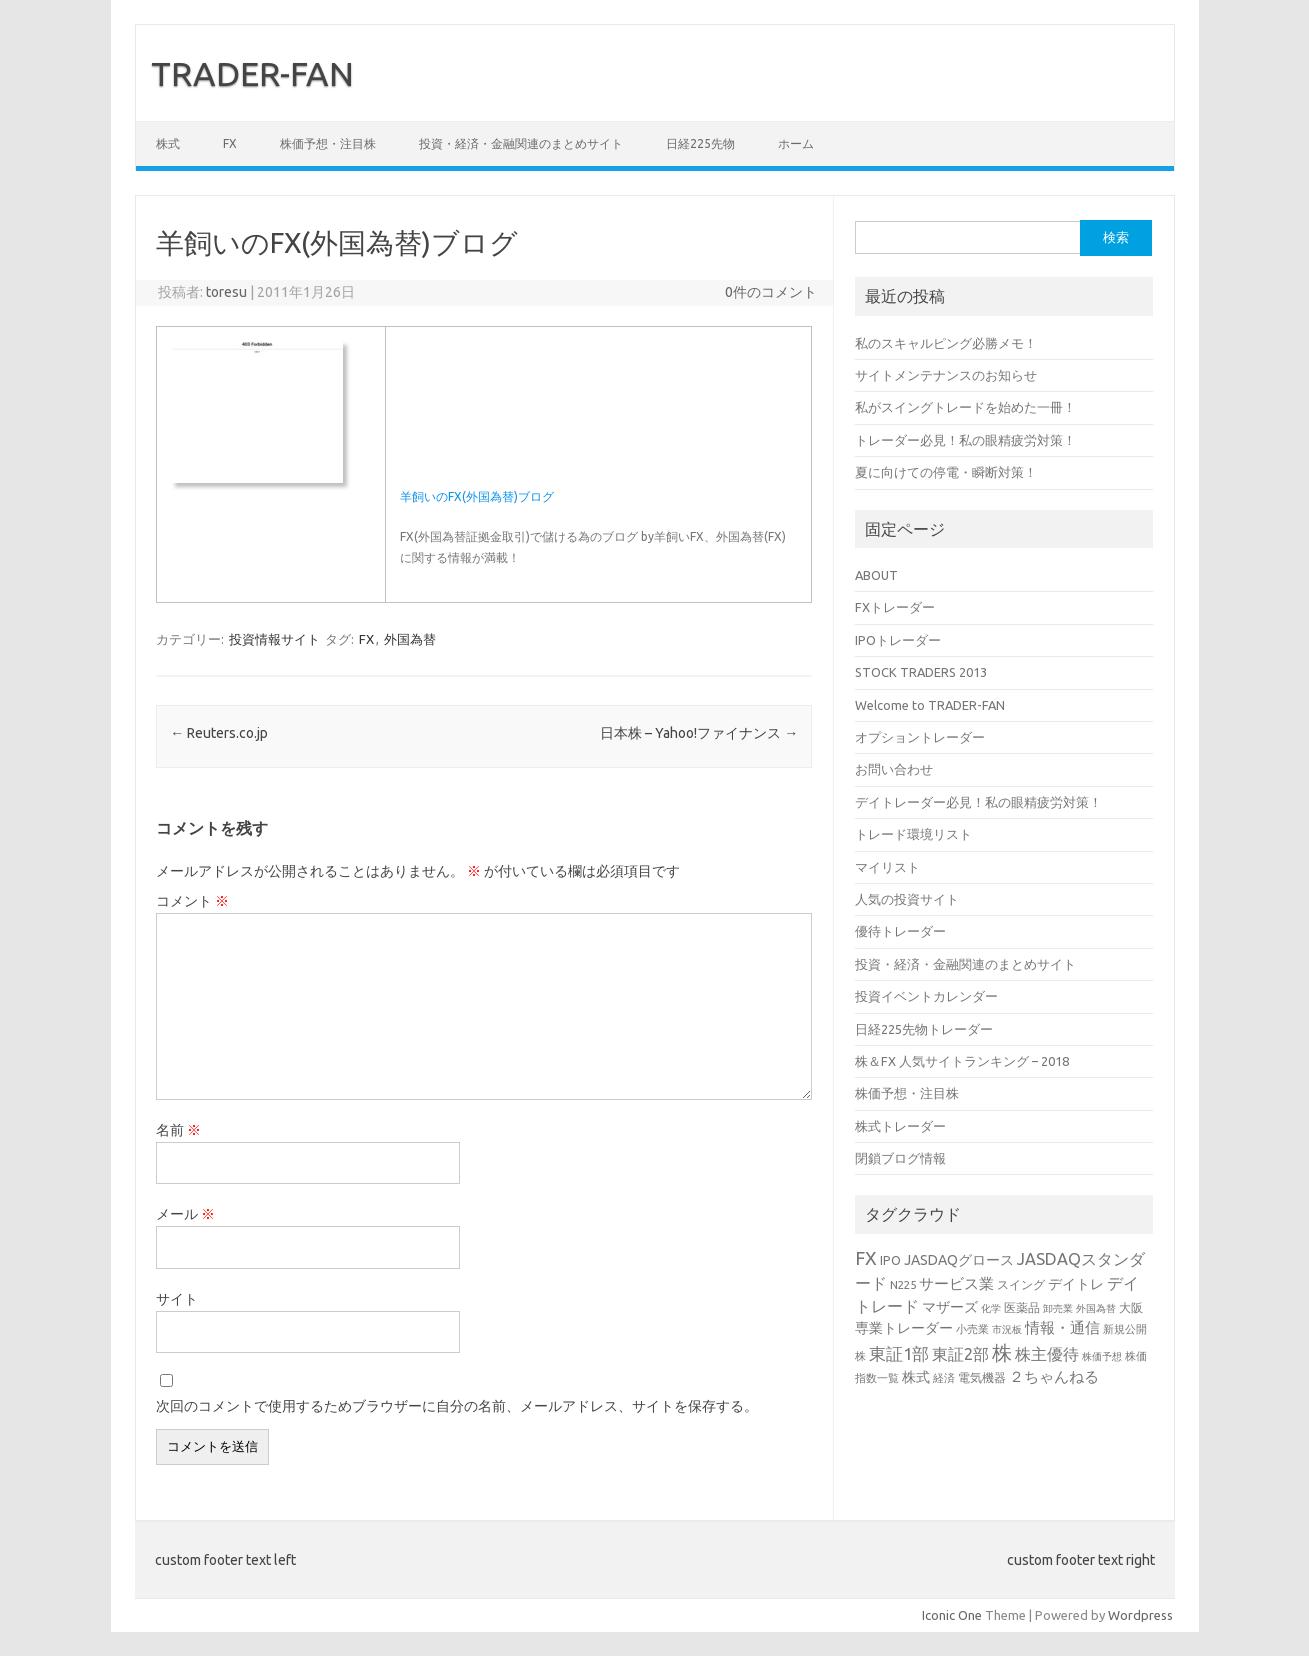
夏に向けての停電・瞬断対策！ (946, 472)
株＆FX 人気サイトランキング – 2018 (962, 1061)
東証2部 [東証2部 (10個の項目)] (960, 1354)
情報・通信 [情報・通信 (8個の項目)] (1062, 1327)
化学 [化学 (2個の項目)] (991, 1308)
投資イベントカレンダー (926, 996)
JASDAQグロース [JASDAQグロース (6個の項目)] (959, 1260)
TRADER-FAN (252, 73)
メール (185, 1214)
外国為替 (410, 639)
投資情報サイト (274, 639)
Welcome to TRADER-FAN (930, 705)
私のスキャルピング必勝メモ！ (946, 343)
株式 (168, 143)
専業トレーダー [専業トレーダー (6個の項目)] (904, 1328)
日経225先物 (700, 143)
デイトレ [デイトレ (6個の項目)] (1076, 1284)
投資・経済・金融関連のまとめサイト (521, 143)
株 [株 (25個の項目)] (1002, 1352)
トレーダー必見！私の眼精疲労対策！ (965, 440)
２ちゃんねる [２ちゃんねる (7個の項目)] (1054, 1376)
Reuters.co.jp (219, 733)
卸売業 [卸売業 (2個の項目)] (1058, 1308)
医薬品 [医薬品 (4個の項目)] (1022, 1307)
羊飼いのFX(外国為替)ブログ (477, 496)
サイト (177, 1299)
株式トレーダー (900, 1126)
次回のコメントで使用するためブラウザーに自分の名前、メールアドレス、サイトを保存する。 (457, 1406)
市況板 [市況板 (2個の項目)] (1007, 1329)
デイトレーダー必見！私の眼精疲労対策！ (978, 802)
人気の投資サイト (907, 899)
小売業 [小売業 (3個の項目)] (972, 1328)
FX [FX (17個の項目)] (866, 1258)
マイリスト (887, 867)
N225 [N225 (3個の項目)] (903, 1284)
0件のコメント (771, 292)
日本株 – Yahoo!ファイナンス (699, 733)
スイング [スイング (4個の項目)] (1021, 1284)
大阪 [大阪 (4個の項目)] (1131, 1307)
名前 (178, 1130)
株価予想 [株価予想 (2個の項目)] (1102, 1356)
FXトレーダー (895, 607)
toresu (226, 292)
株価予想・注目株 (328, 143)
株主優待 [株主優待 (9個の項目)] (1047, 1354)
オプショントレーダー (920, 737)
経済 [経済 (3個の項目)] (944, 1377)
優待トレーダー (900, 931)
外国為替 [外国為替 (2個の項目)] (1096, 1308)
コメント (192, 901)
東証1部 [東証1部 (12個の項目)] (899, 1353)
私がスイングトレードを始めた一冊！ (965, 407)
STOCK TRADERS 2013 (921, 672)
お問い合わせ (894, 769)
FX (230, 143)
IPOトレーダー (898, 640)
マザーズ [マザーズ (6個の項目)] (950, 1307)
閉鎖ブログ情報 (900, 1158)
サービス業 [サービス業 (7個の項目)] (956, 1283)
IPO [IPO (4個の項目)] (890, 1260)
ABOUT (876, 575)
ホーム (796, 143)
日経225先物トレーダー (924, 1029)
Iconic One (952, 1615)
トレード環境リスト (913, 834)
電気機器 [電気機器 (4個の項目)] (982, 1377)
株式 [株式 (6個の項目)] (916, 1377)
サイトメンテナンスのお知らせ (946, 375)
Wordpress (1140, 1615)
